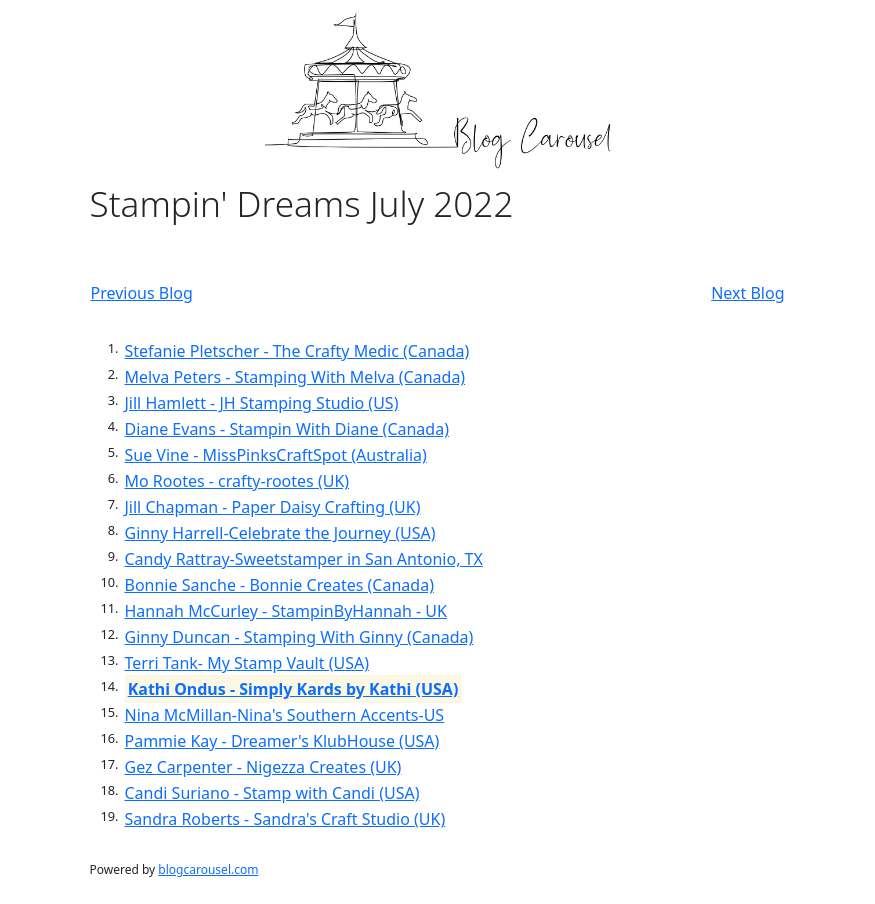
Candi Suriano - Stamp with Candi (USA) (272, 793)
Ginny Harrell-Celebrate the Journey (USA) (280, 533)
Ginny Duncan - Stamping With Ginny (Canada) (299, 637)
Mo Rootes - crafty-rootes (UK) (237, 481)
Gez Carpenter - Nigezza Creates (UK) (263, 767)
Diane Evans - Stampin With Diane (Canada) (287, 429)
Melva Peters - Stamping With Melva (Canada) (295, 377)
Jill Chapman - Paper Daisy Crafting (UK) (273, 507)
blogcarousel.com (208, 869)
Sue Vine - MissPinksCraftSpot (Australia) (276, 455)
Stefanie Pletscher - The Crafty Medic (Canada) (297, 351)
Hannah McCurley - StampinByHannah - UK (286, 611)
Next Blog (747, 293)
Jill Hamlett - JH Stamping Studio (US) (262, 403)
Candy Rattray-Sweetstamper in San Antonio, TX (304, 559)
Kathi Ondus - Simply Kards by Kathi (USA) (293, 689)
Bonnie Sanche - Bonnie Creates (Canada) (279, 585)
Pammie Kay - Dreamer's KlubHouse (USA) (282, 741)
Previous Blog (142, 293)
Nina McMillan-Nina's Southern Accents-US (285, 715)
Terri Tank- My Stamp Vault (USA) (247, 663)
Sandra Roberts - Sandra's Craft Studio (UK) (285, 819)
